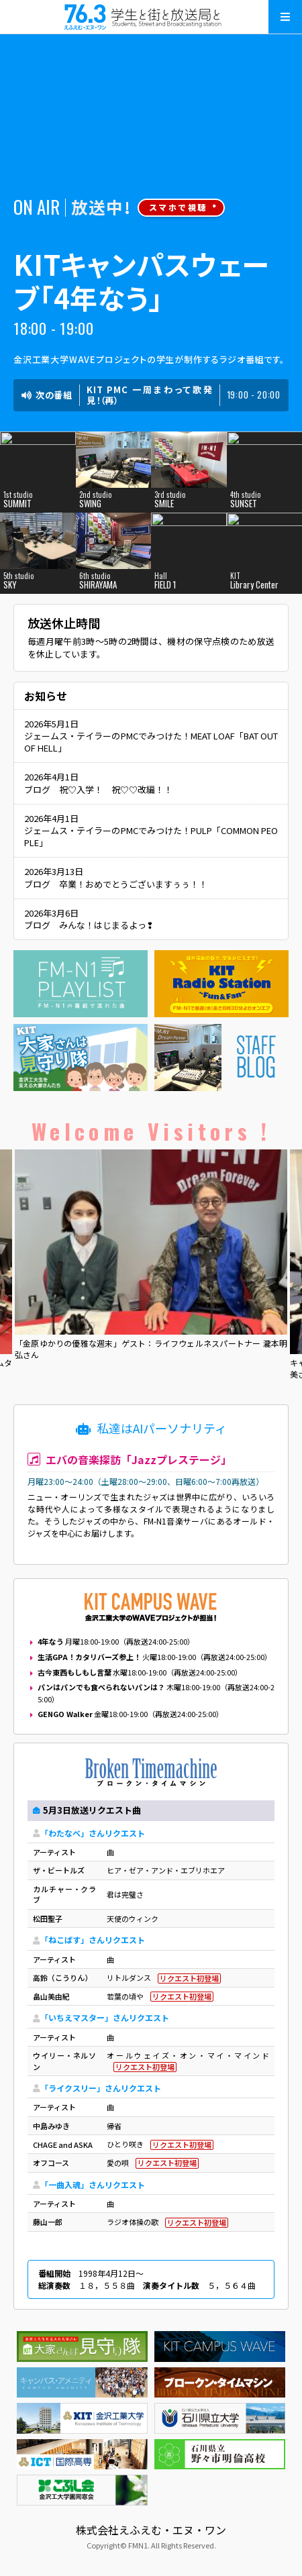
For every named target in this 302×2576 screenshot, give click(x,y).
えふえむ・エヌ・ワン (151, 17)
